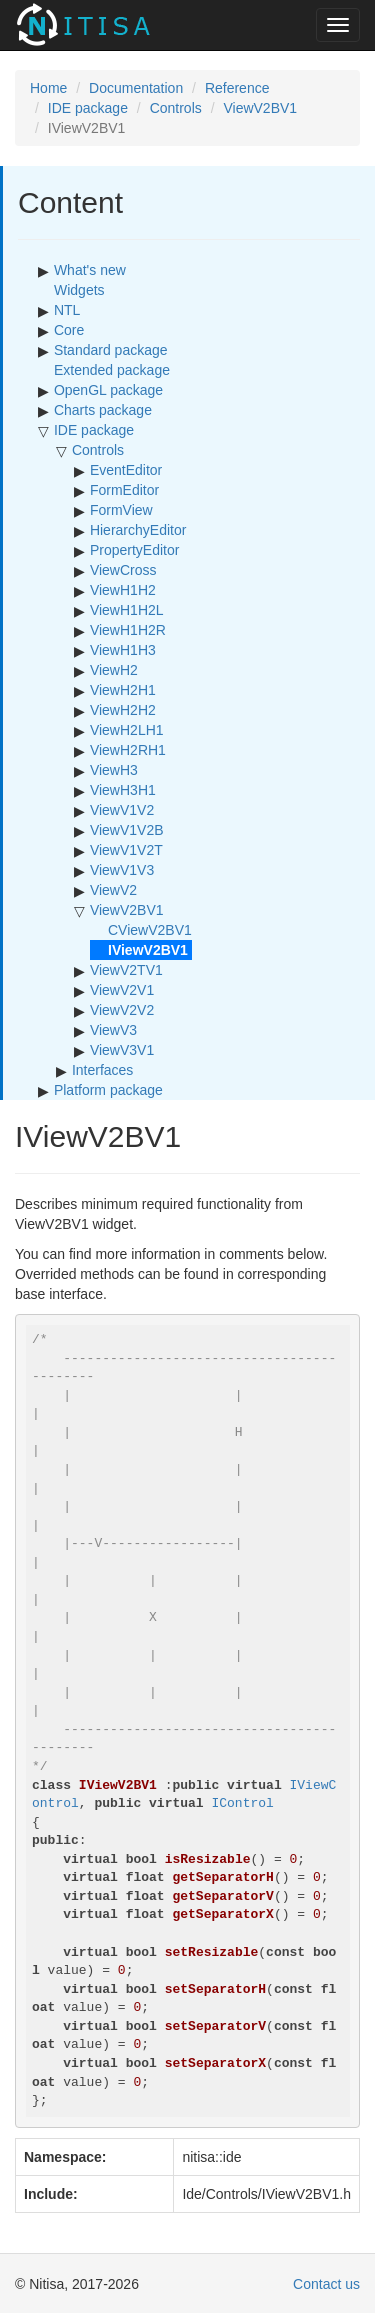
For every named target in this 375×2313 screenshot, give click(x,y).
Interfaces (102, 1070)
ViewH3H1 (123, 790)
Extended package (112, 370)
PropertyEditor (134, 550)
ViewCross (123, 570)
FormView (121, 510)
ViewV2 (113, 890)
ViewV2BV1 (260, 108)
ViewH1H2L (127, 610)
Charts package (103, 410)
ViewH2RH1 (128, 750)
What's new (90, 270)
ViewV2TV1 (126, 970)
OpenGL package (108, 390)
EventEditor (126, 470)
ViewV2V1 (122, 990)
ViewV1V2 (122, 810)
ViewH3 (114, 770)
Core (69, 330)
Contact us (326, 2284)
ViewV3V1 (122, 1050)
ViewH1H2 (123, 590)
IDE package (88, 108)
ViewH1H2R (128, 630)
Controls (176, 108)
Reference (237, 88)
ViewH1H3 (123, 650)
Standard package (111, 350)
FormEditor (124, 490)
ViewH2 (114, 670)
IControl (242, 1803)
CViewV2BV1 (150, 930)
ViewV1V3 (122, 870)
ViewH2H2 (123, 710)
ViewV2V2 (122, 1010)
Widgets (79, 290)
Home (48, 88)
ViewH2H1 (123, 690)
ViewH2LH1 (127, 730)
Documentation (136, 88)
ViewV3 (113, 1030)
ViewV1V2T (126, 850)
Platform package (108, 1090)
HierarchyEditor (138, 530)
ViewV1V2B (127, 830)
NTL (67, 310)
